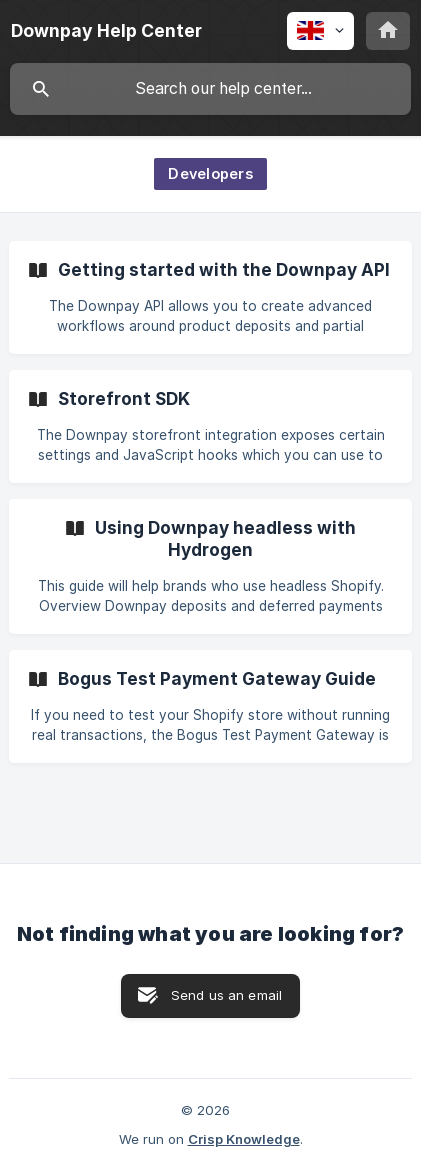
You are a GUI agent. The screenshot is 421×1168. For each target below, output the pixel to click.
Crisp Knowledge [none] (244, 1139)
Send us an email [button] (226, 995)
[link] (210, 297)
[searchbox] (210, 89)
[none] (106, 31)
